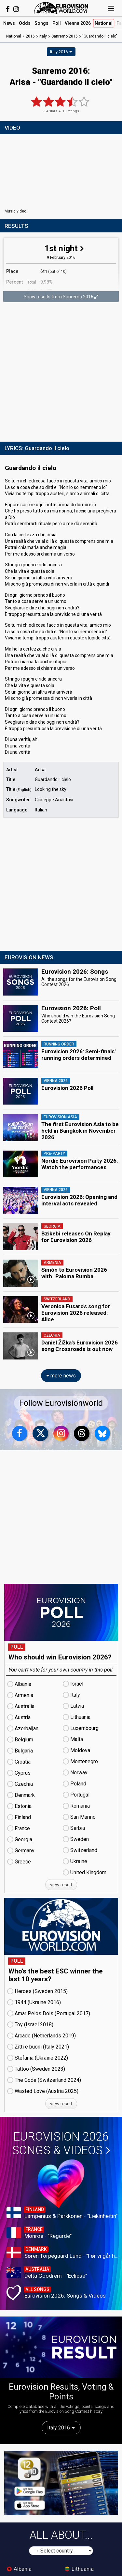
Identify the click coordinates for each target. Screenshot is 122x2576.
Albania (19, 2569)
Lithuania (79, 2569)
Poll (56, 23)
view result (61, 1884)
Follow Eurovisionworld (61, 1403)
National (104, 23)
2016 (30, 36)
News (9, 23)
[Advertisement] (61, 372)
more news (61, 1376)
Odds (25, 23)
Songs (41, 23)
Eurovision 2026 (61, 2143)
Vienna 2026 (78, 23)
